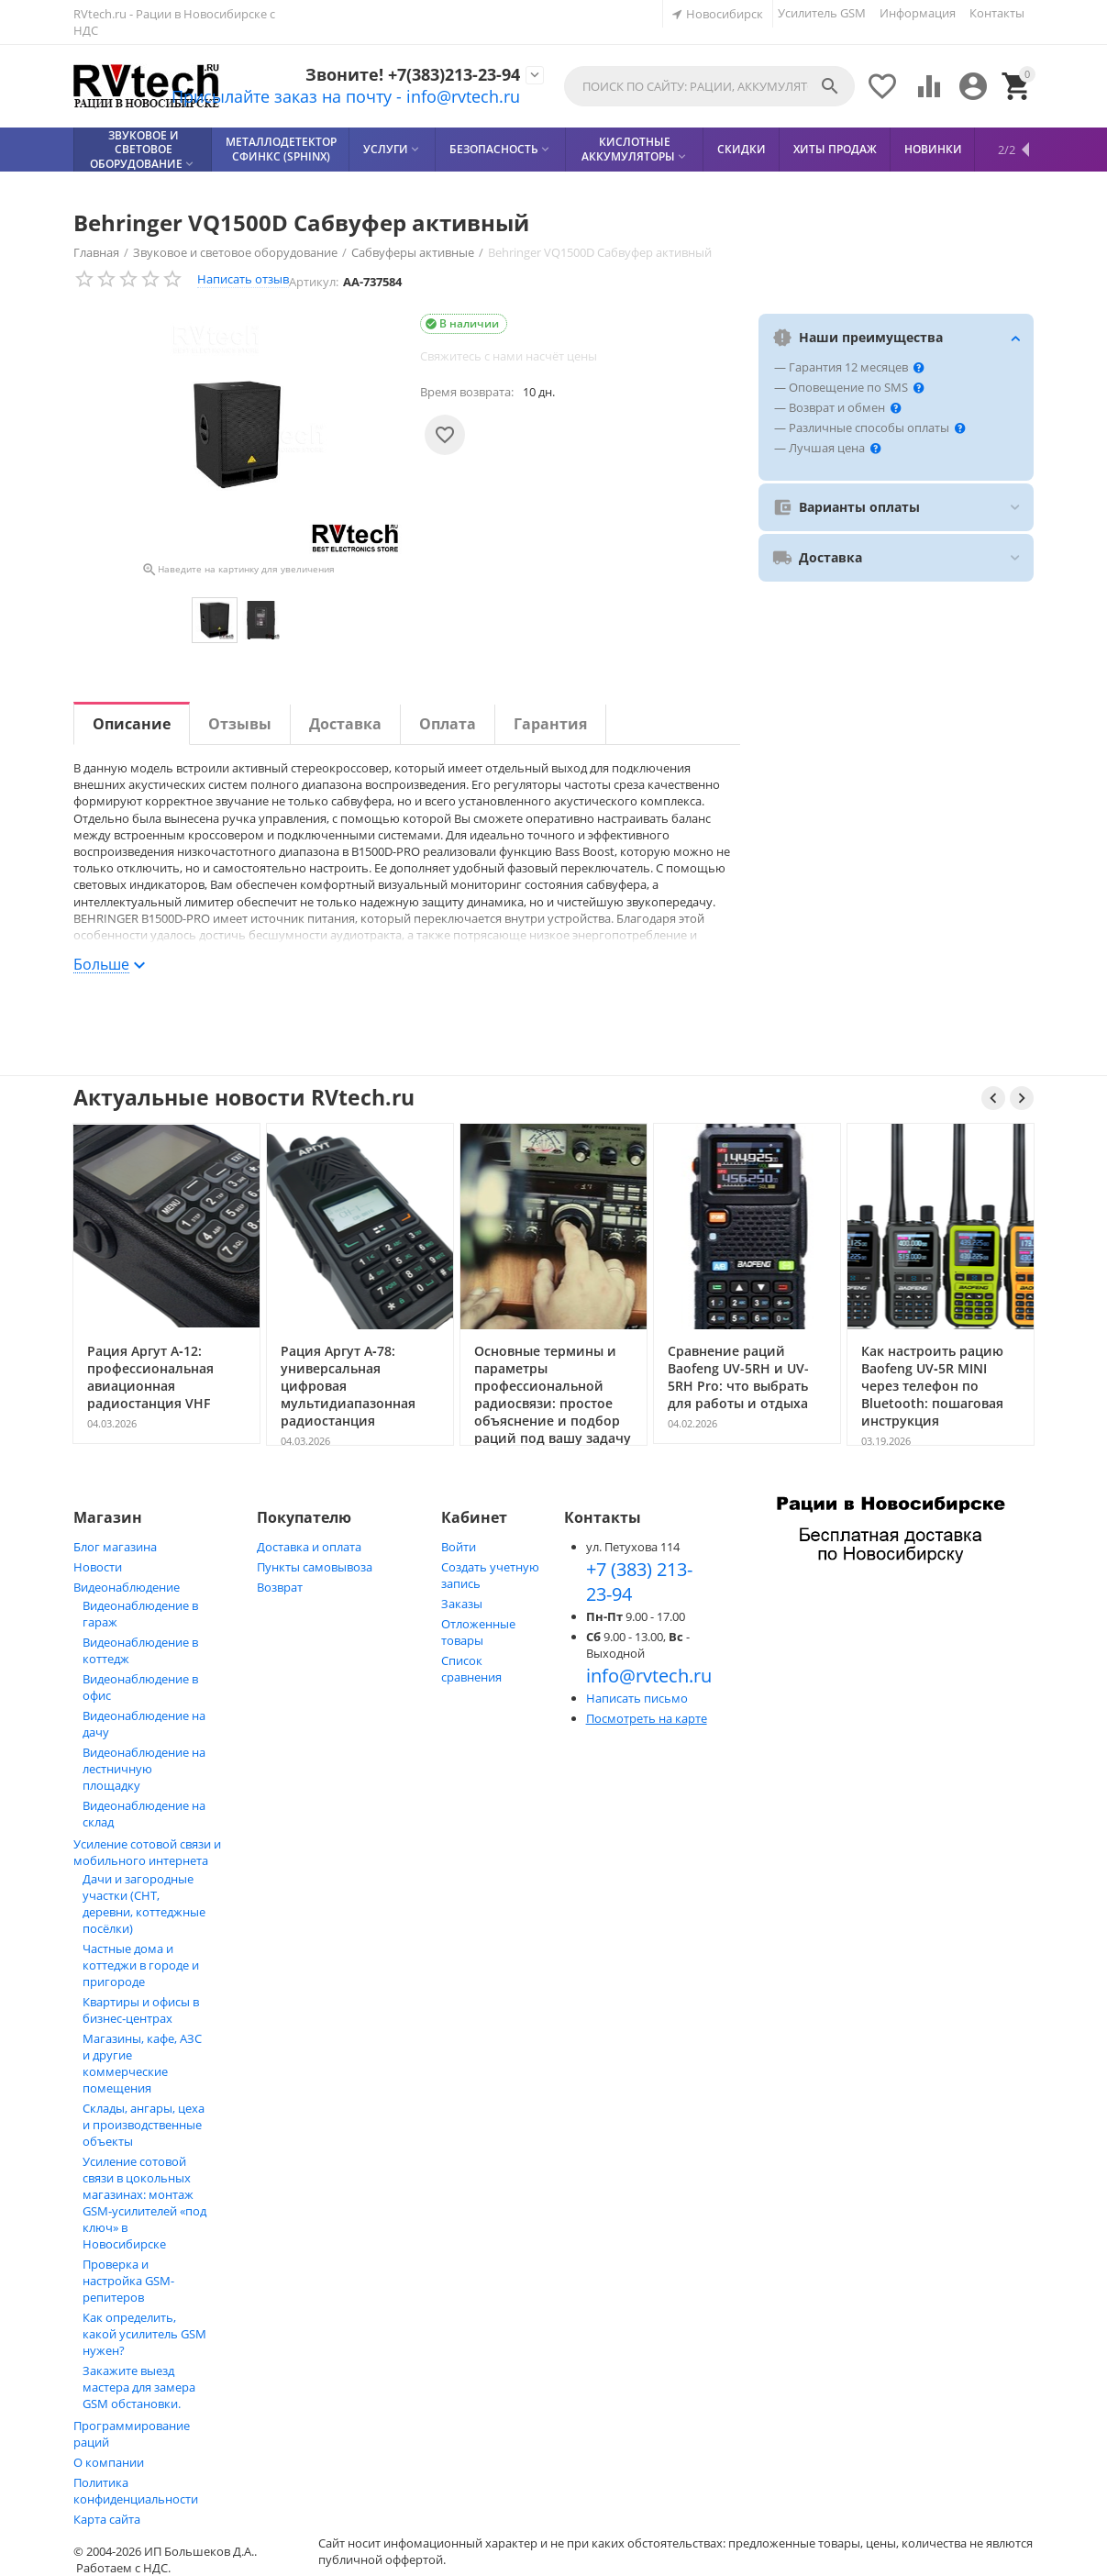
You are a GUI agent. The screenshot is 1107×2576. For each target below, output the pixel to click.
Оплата (447, 724)
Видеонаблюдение (126, 1587)
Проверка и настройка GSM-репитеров (128, 2280)
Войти (458, 1546)
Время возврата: (467, 391)
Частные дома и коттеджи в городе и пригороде (141, 1965)
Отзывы (239, 724)
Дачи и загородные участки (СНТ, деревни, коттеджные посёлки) (144, 1904)
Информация (918, 13)
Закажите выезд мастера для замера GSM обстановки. (139, 2387)
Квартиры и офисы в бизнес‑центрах (141, 2009)
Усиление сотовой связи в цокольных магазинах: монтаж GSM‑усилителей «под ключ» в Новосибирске (144, 2202)
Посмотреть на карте (646, 1718)
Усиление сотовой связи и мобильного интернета (147, 1852)
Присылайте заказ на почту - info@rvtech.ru (316, 97)
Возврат (280, 1587)
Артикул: (313, 281)
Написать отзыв (243, 279)
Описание (132, 724)
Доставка (345, 724)
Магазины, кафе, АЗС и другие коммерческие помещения (142, 2063)
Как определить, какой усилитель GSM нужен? (144, 2334)
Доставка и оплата (309, 1546)
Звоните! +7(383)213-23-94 (393, 73)
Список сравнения (471, 1668)
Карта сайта (106, 2519)
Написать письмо (637, 1698)
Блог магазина (115, 1546)
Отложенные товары (478, 1632)
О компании (108, 2462)
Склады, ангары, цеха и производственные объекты (144, 2124)
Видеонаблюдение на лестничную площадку (144, 1768)
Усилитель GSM (822, 13)
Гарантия (550, 724)
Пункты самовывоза (314, 1567)
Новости (97, 1567)
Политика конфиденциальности (135, 2490)
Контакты (996, 13)
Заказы (461, 1603)
